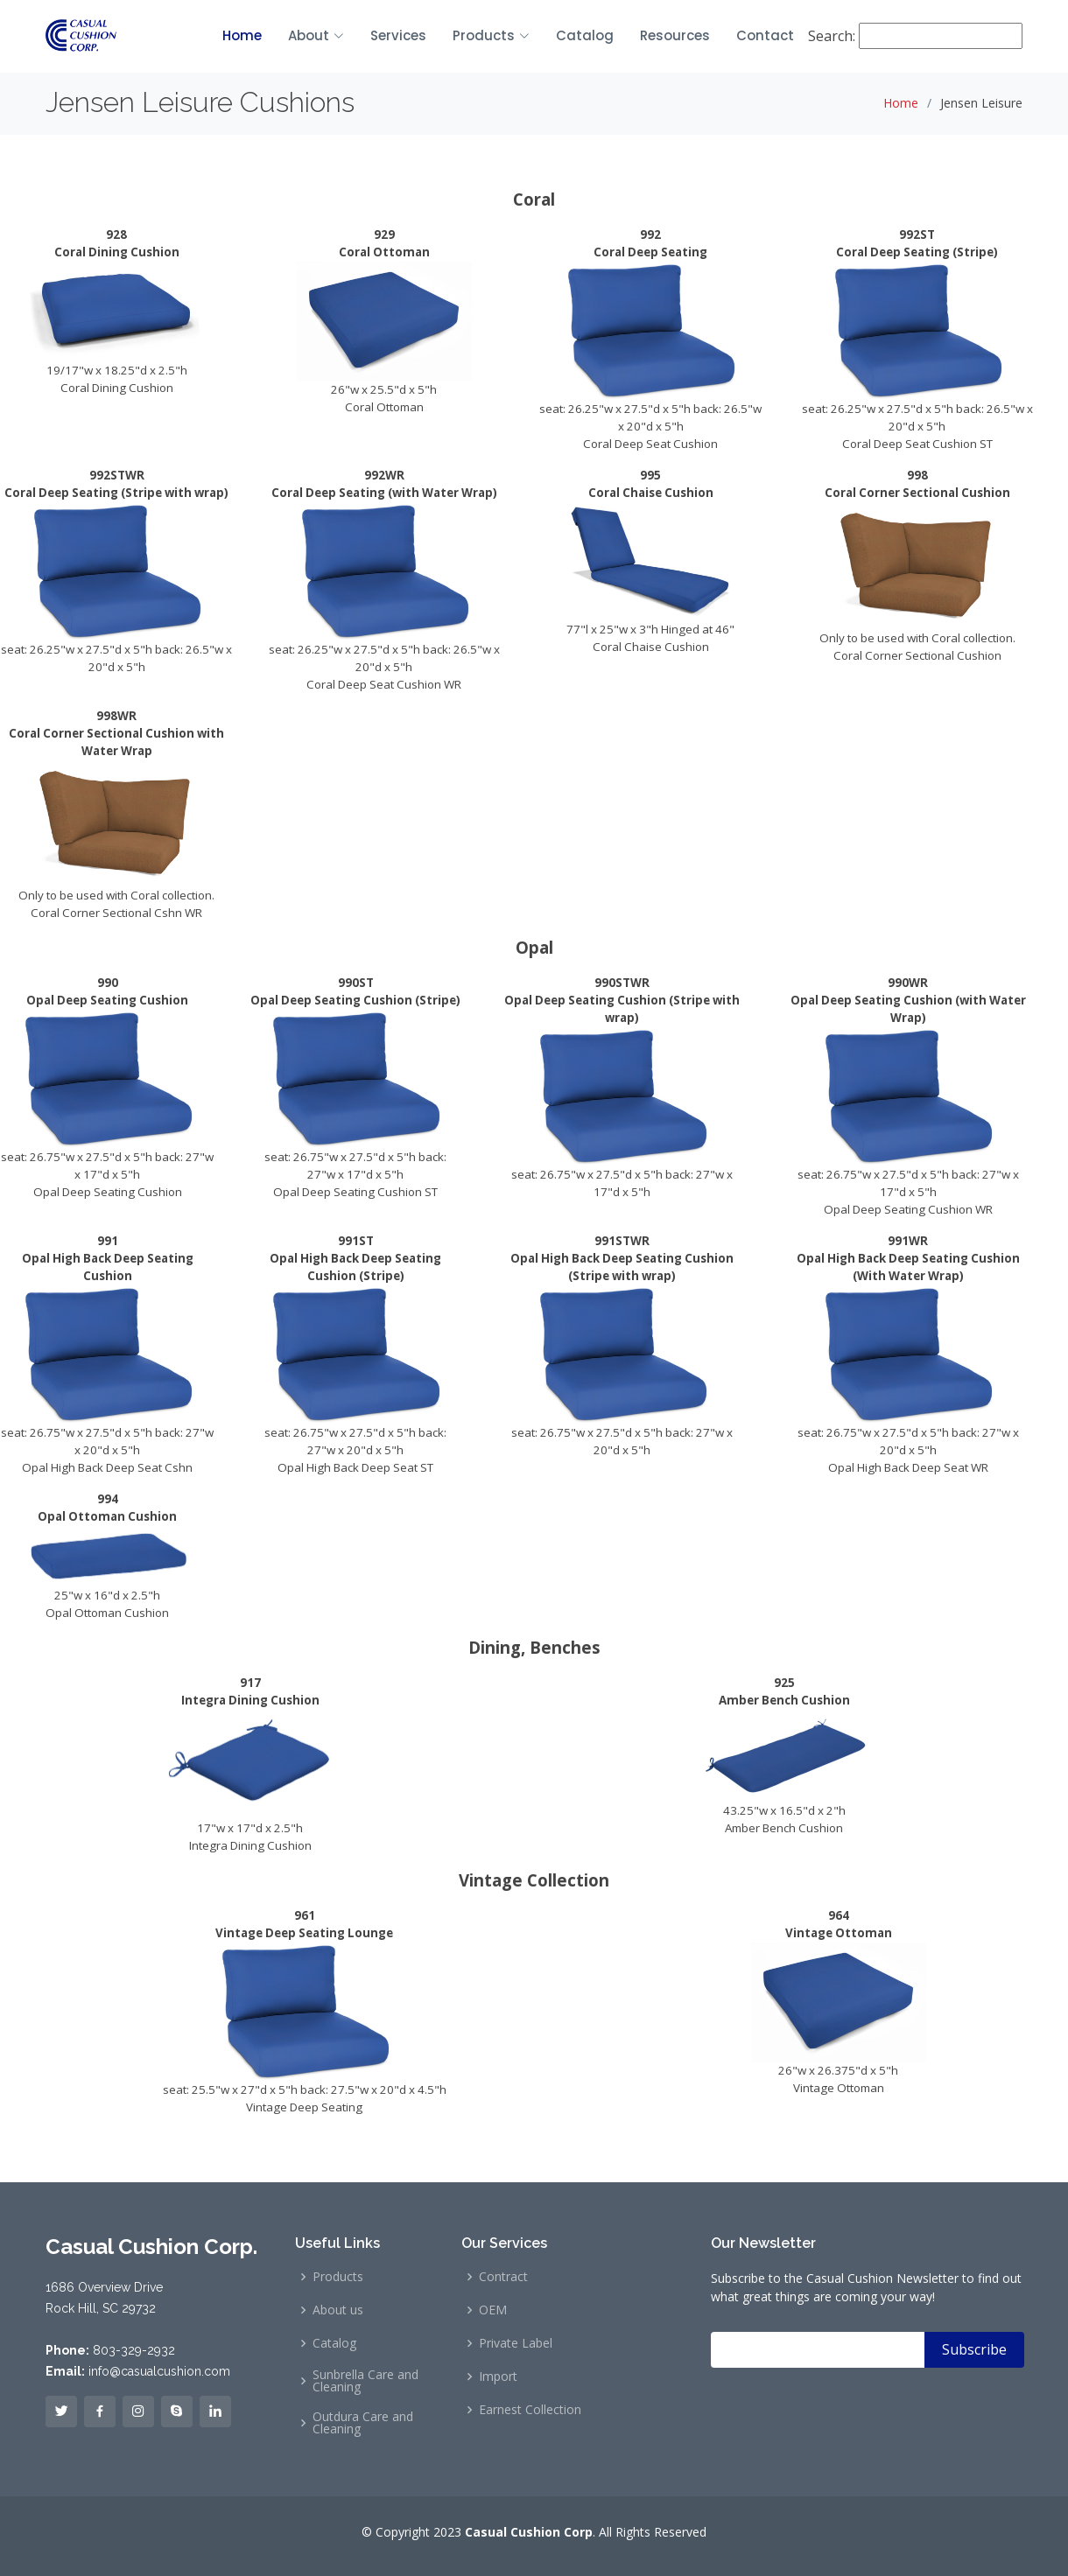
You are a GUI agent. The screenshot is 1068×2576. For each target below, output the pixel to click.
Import (498, 2376)
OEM (493, 2310)
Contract (503, 2277)
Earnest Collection (530, 2410)
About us (338, 2310)
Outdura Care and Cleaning (363, 2423)
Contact (772, 35)
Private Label (515, 2343)
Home (242, 35)
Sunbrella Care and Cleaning (365, 2381)
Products (338, 2277)
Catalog (585, 35)
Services (398, 35)
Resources (675, 35)
